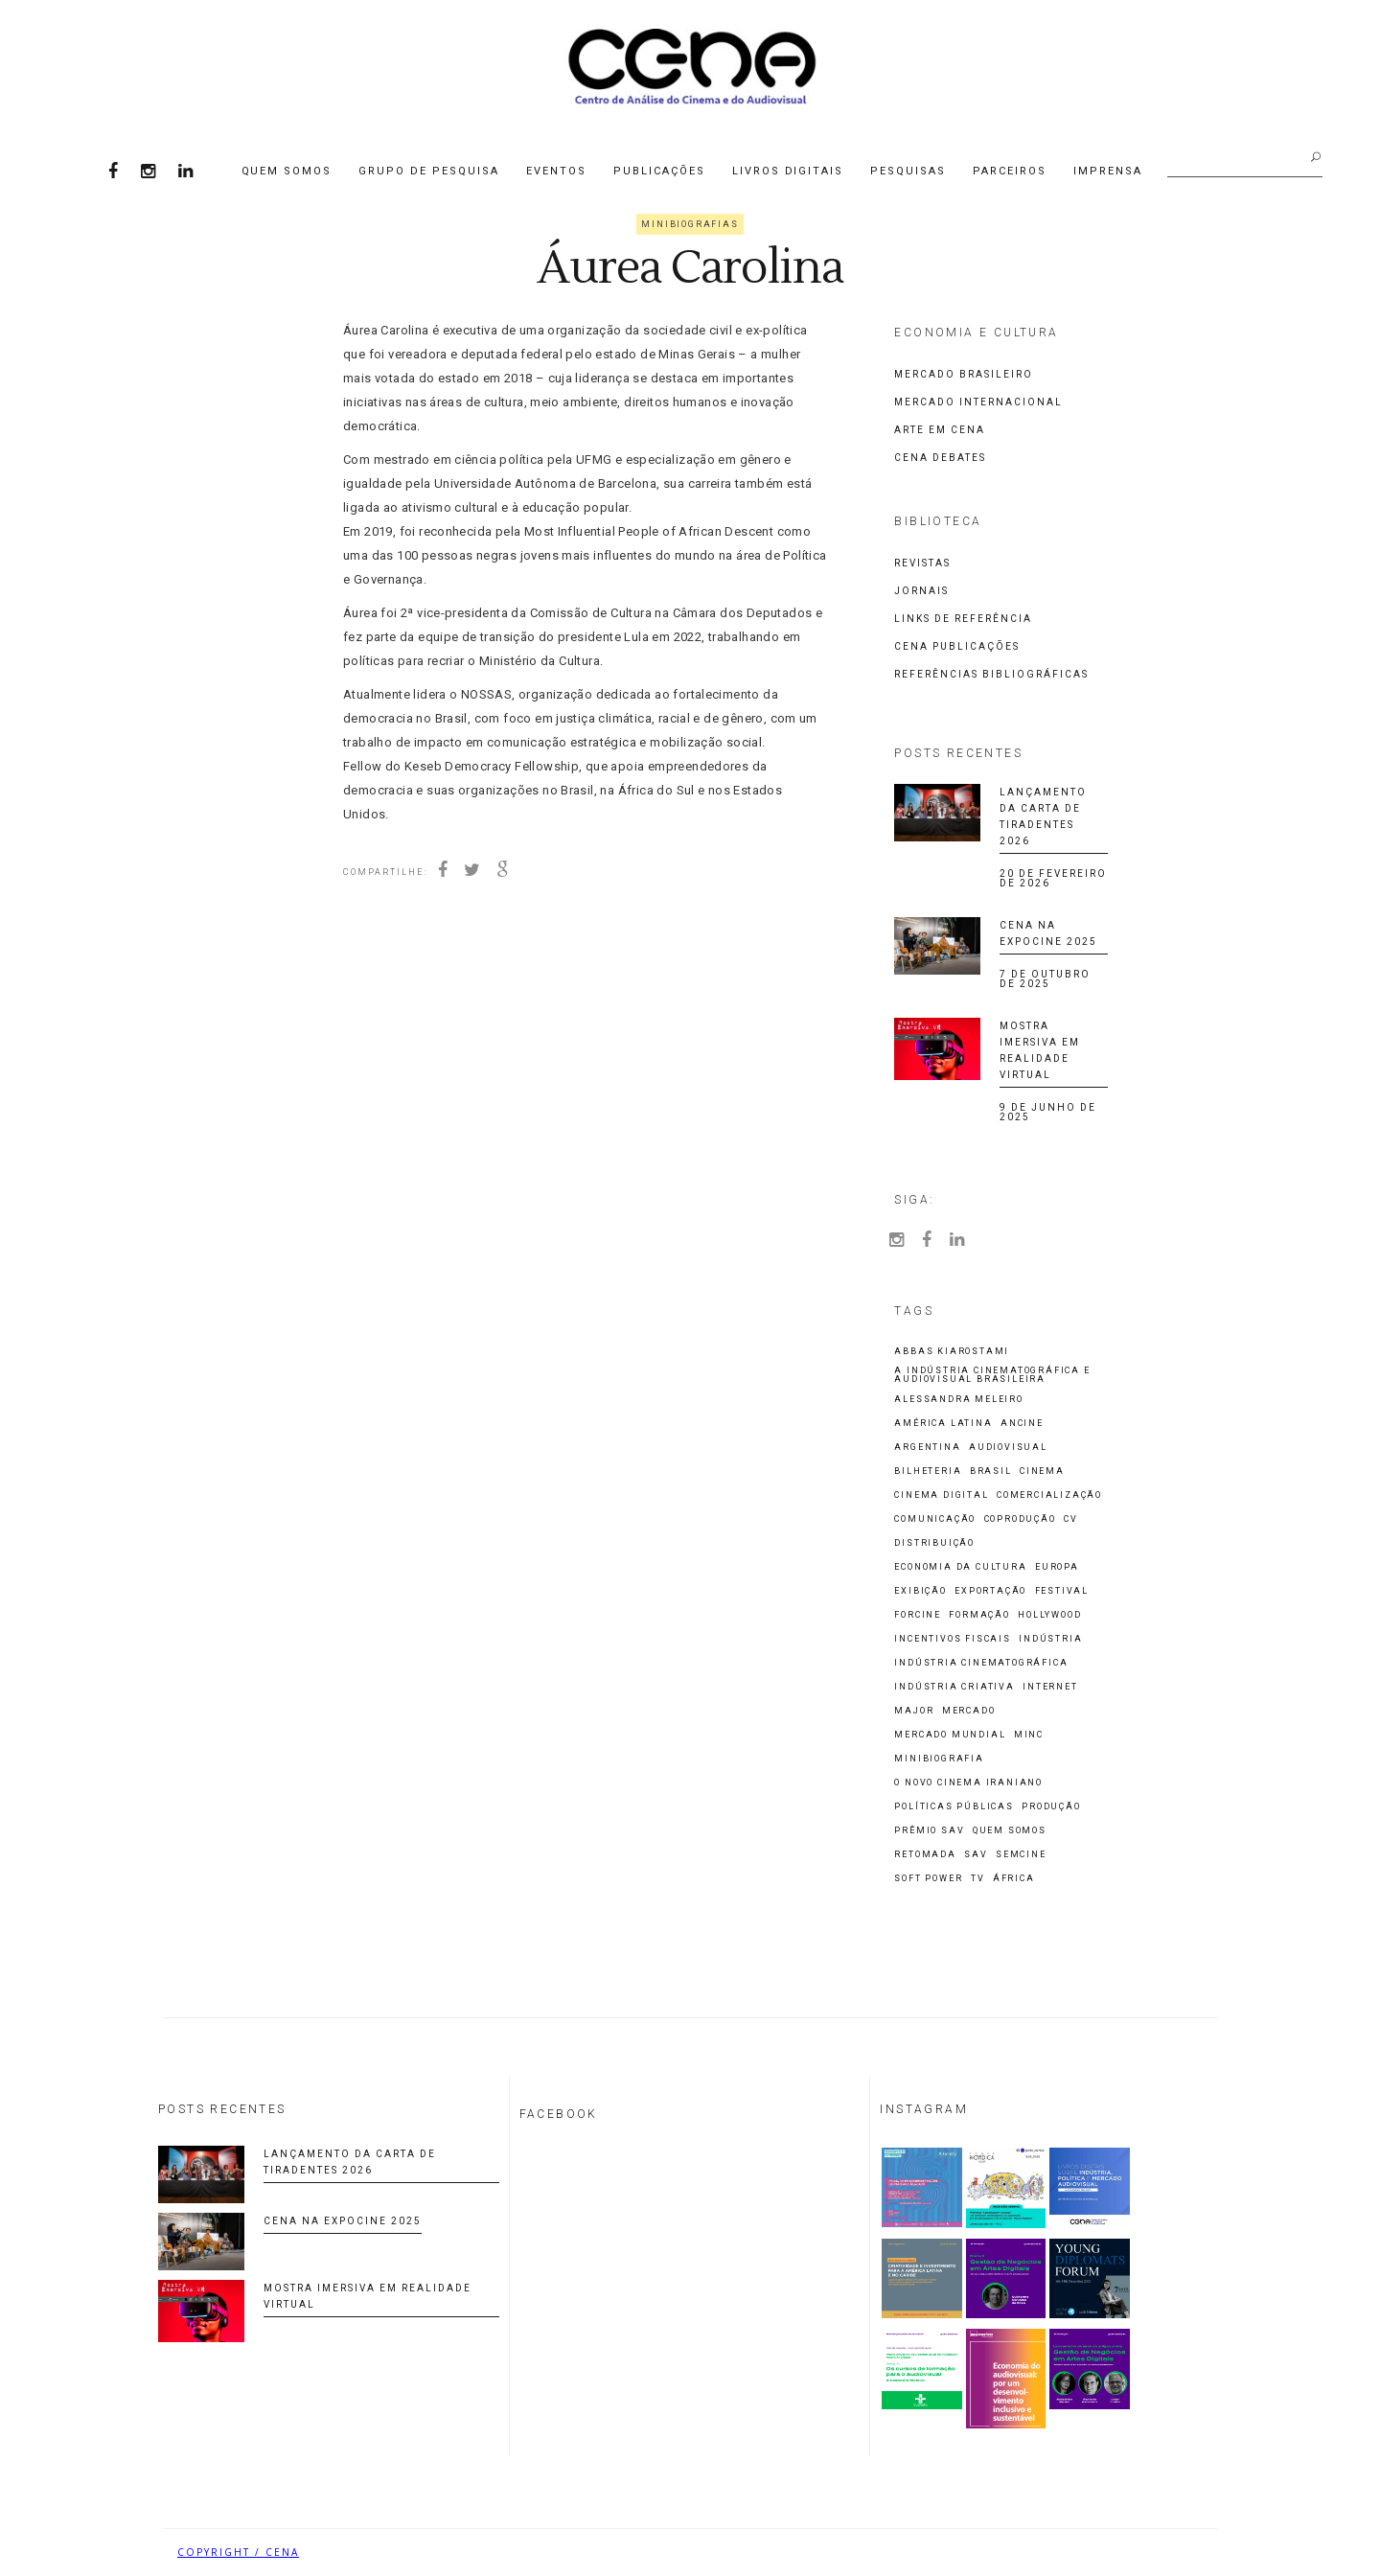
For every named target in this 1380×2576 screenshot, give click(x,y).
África (1014, 1878)
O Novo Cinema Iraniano (968, 1783)
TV (978, 1878)
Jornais (921, 591)
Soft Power (928, 1878)
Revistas (922, 563)
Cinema (1042, 1471)
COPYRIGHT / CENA (238, 2552)
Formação (979, 1615)
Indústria (1050, 1639)
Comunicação (935, 1519)
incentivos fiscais (952, 1639)
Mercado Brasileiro (963, 374)
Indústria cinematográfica (981, 1663)
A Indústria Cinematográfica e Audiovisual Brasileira (992, 1375)
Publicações (659, 171)
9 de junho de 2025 (1048, 1112)
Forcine (917, 1615)
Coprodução (1020, 1519)
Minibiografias (689, 224)
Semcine (1021, 1855)
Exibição (920, 1591)
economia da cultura (960, 1567)
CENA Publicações (957, 646)
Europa (1057, 1567)
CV (1071, 1519)
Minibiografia (938, 1759)
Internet (1050, 1687)
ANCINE (1022, 1423)
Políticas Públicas (953, 1807)
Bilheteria (927, 1471)
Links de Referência (963, 618)
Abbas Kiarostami (951, 1351)
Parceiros (1009, 171)
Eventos (556, 171)
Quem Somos (287, 171)
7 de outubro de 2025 (1045, 979)
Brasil (991, 1471)
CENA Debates (940, 457)
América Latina (943, 1423)
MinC (1029, 1735)
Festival (1062, 1591)
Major (913, 1711)
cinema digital (941, 1495)
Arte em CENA (939, 430)
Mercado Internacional (978, 402)
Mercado (969, 1711)
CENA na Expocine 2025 (343, 2221)
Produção (1051, 1807)
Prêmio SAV (929, 1831)
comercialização (1049, 1495)
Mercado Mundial (949, 1735)
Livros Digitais (788, 171)
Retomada (924, 1855)
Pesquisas (908, 171)
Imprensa (1107, 171)
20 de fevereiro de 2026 (1053, 878)
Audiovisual (1008, 1447)
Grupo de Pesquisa (428, 171)
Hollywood (1049, 1615)
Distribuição (934, 1543)
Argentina (927, 1447)
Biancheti (1169, 2552)
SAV (975, 1855)
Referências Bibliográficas (991, 674)
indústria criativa (954, 1687)
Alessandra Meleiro (958, 1399)
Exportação (990, 1591)
